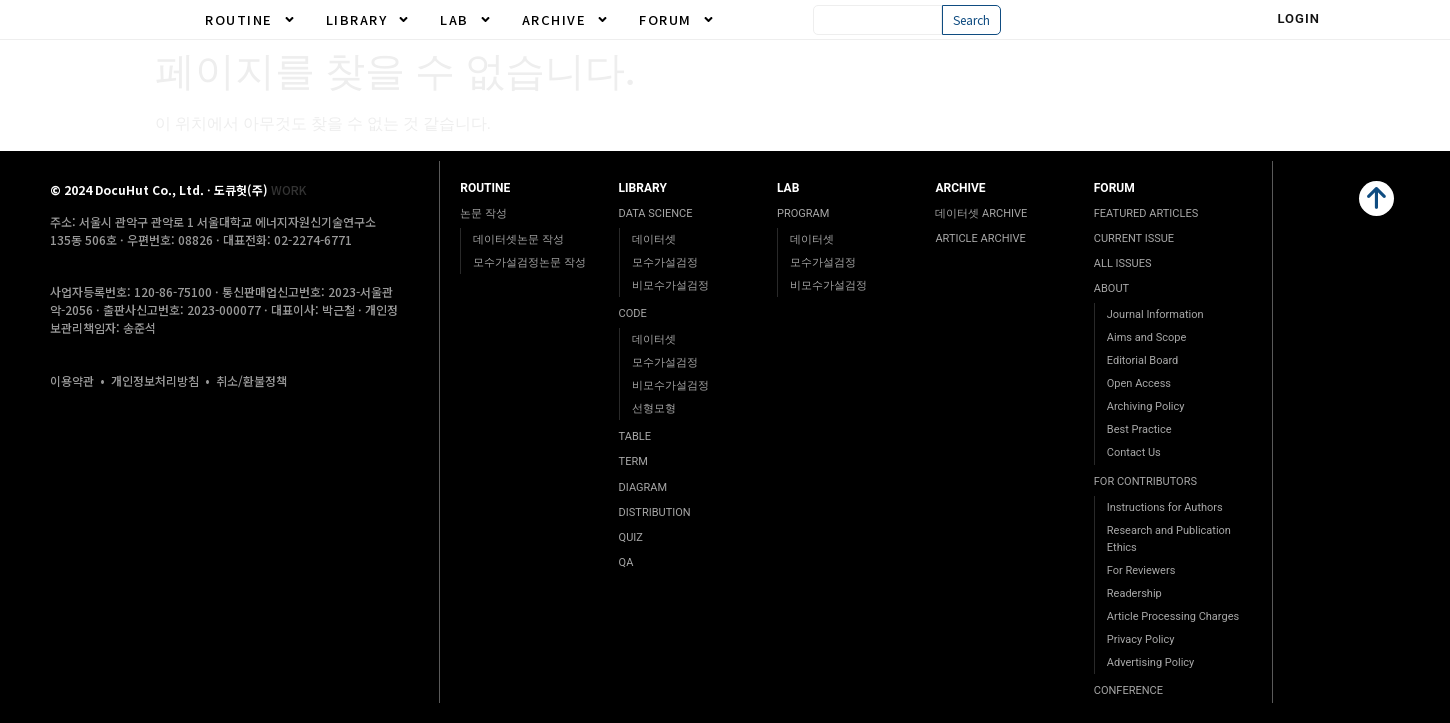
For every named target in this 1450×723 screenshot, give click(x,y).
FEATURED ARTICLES (1146, 213)
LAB (466, 20)
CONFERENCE (1128, 690)
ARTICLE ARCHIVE (980, 238)
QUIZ (631, 537)
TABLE (635, 436)
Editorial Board (1143, 360)
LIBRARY (368, 20)
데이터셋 (654, 239)
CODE (633, 313)
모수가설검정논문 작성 (529, 262)
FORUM (677, 20)
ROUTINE (250, 20)
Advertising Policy (1151, 662)
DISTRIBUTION (655, 512)
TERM (633, 461)
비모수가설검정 (670, 285)
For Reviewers (1141, 570)
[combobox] (878, 20)
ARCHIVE (566, 20)
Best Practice (1139, 429)
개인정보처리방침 (155, 380)
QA (626, 562)
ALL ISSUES (1123, 263)
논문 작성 (483, 213)
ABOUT (1111, 288)
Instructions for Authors (1165, 507)
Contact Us (1134, 452)
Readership (1134, 593)
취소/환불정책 (251, 380)
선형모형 (654, 408)
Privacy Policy (1141, 639)
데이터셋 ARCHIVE (981, 213)
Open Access (1139, 383)
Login (1298, 18)
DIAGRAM (643, 487)
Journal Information (1155, 314)
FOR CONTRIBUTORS (1145, 481)
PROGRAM (803, 213)
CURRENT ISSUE (1134, 238)
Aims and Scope (1146, 337)
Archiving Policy (1146, 406)
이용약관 (72, 380)
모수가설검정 (665, 262)
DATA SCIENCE (656, 213)
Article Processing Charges (1173, 616)
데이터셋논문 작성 (518, 239)
